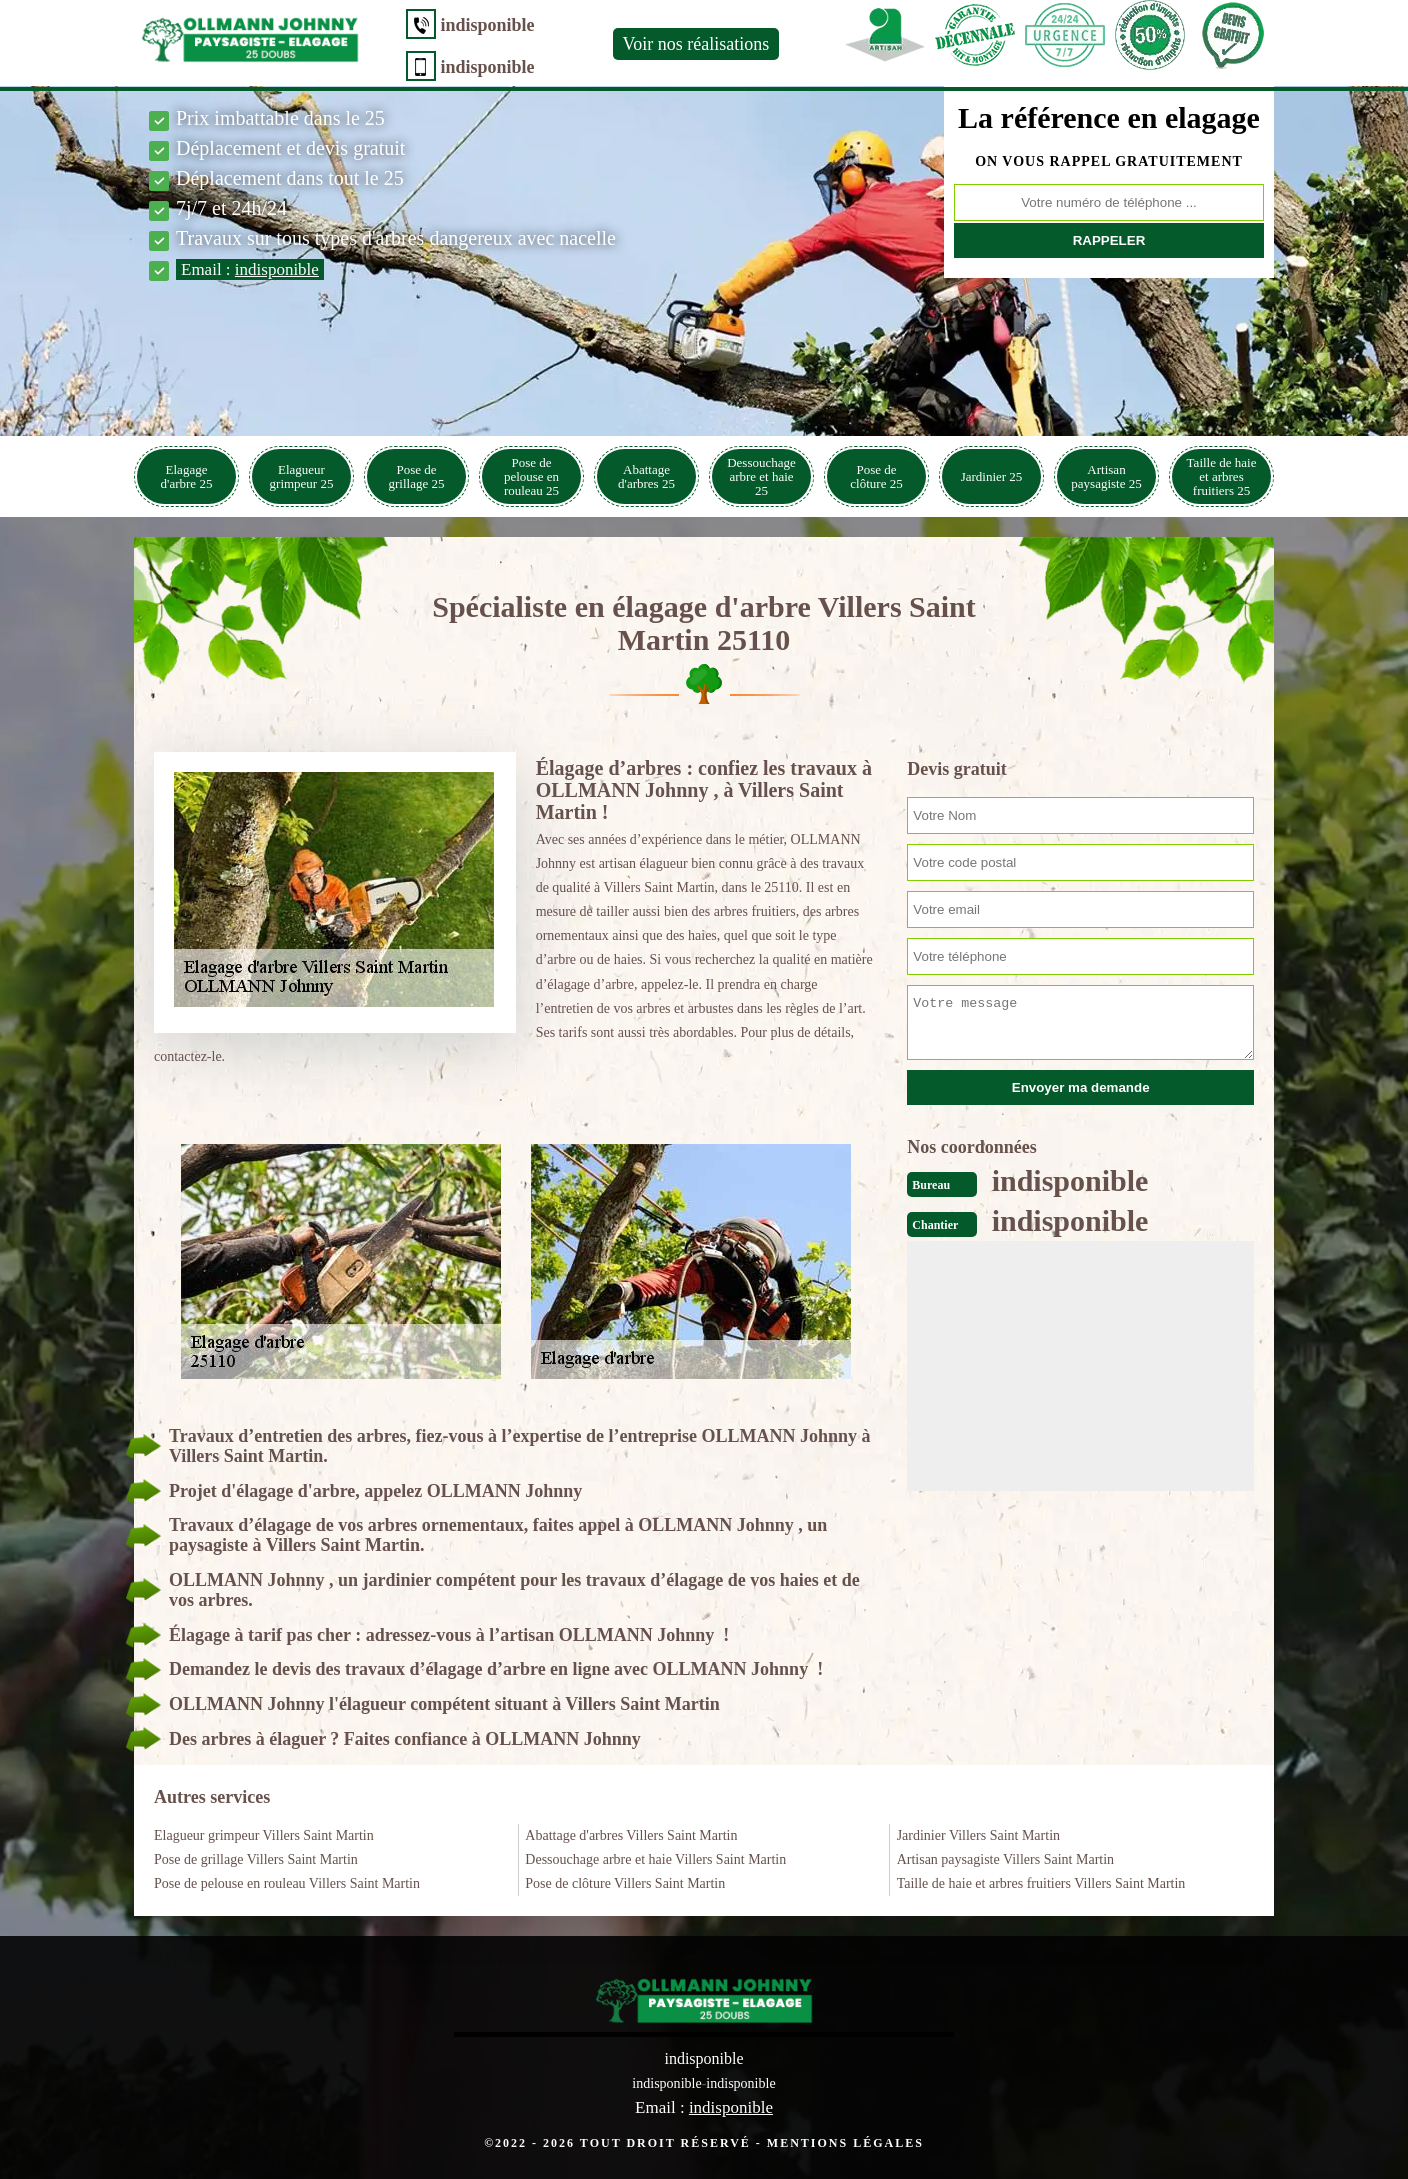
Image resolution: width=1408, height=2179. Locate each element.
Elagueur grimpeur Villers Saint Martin (264, 1835)
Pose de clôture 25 (876, 476)
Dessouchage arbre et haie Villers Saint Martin (655, 1859)
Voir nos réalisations (690, 44)
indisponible (482, 25)
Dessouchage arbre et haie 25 (761, 476)
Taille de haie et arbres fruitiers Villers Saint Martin (1041, 1883)
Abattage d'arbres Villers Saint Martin (631, 1835)
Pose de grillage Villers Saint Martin (256, 1859)
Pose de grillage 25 (417, 476)
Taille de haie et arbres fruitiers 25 (1222, 476)
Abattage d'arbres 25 (646, 476)
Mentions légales (845, 2142)
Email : (250, 269)
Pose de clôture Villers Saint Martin (625, 1883)
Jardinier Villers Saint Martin (978, 1835)
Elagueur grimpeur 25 (302, 476)
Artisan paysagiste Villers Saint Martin (1005, 1859)
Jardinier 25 (992, 476)
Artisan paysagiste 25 (1106, 476)
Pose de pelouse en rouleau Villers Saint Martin (287, 1883)
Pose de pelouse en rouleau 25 (531, 476)
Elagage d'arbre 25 (187, 476)
